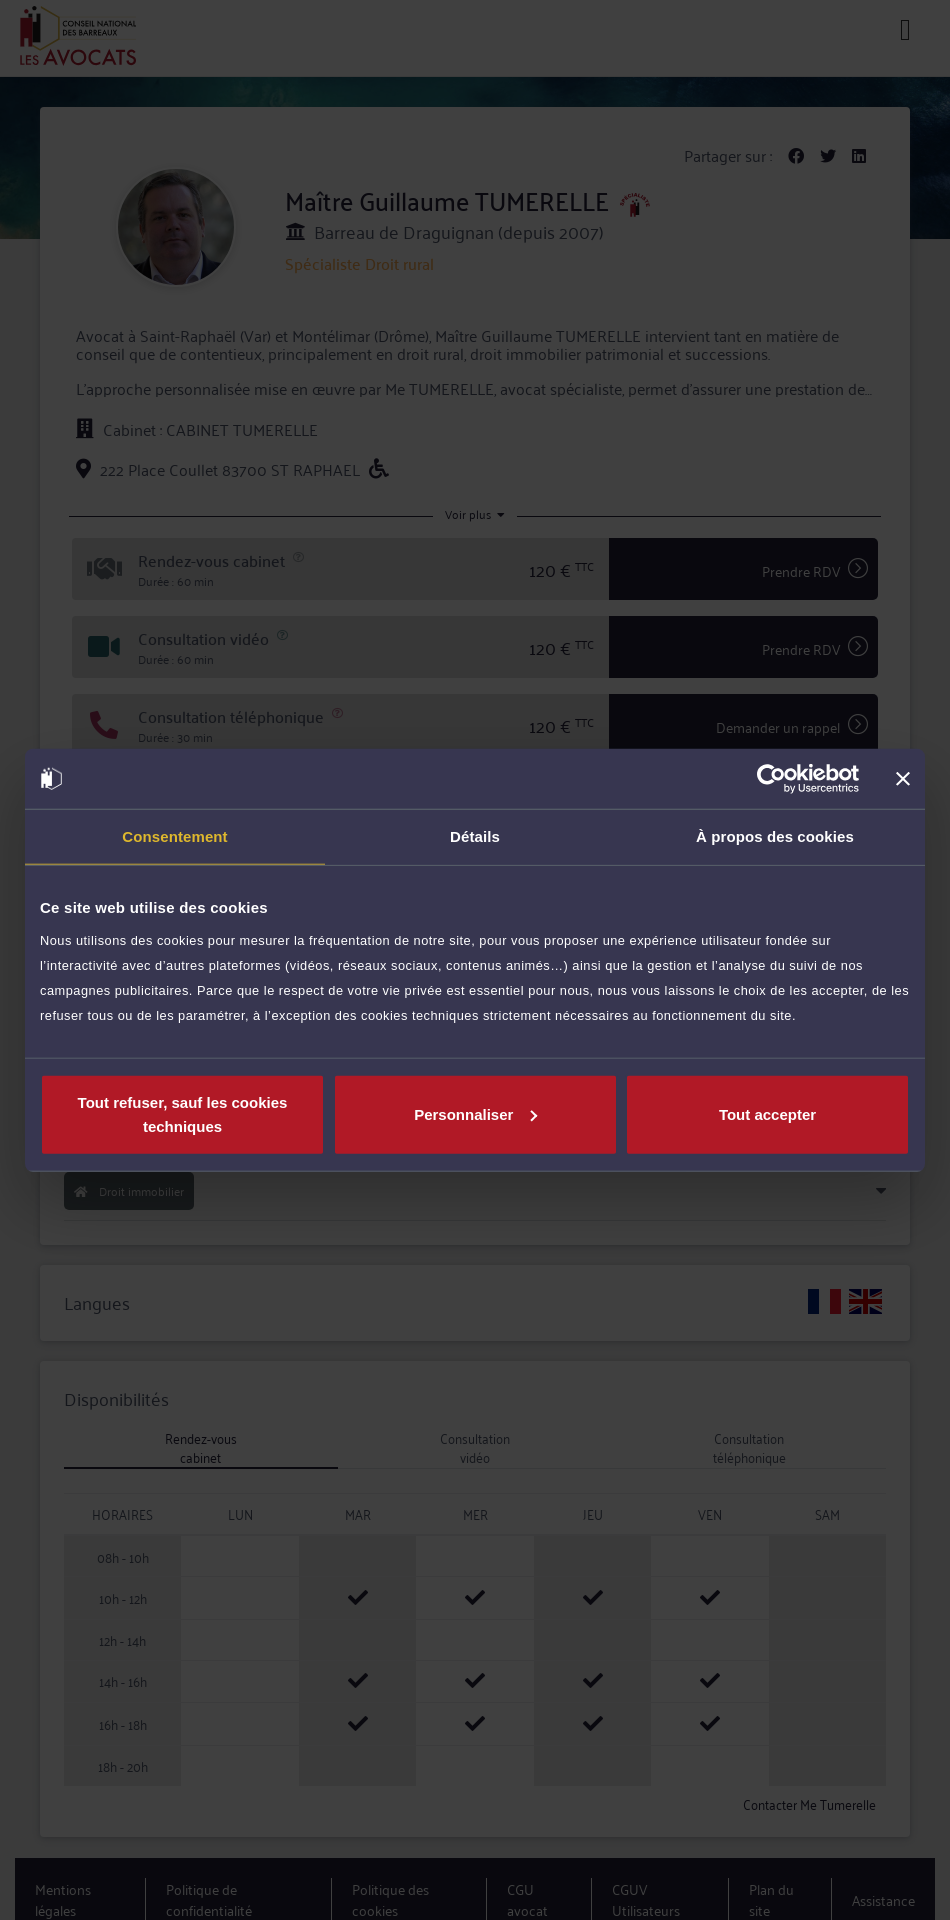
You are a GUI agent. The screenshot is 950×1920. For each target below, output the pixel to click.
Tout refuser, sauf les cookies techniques (183, 1113)
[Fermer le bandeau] (903, 779)
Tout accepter (767, 1113)
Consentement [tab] (174, 836)
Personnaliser (475, 1113)
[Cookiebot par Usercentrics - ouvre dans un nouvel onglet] (771, 779)
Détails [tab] (475, 836)
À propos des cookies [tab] (775, 836)
